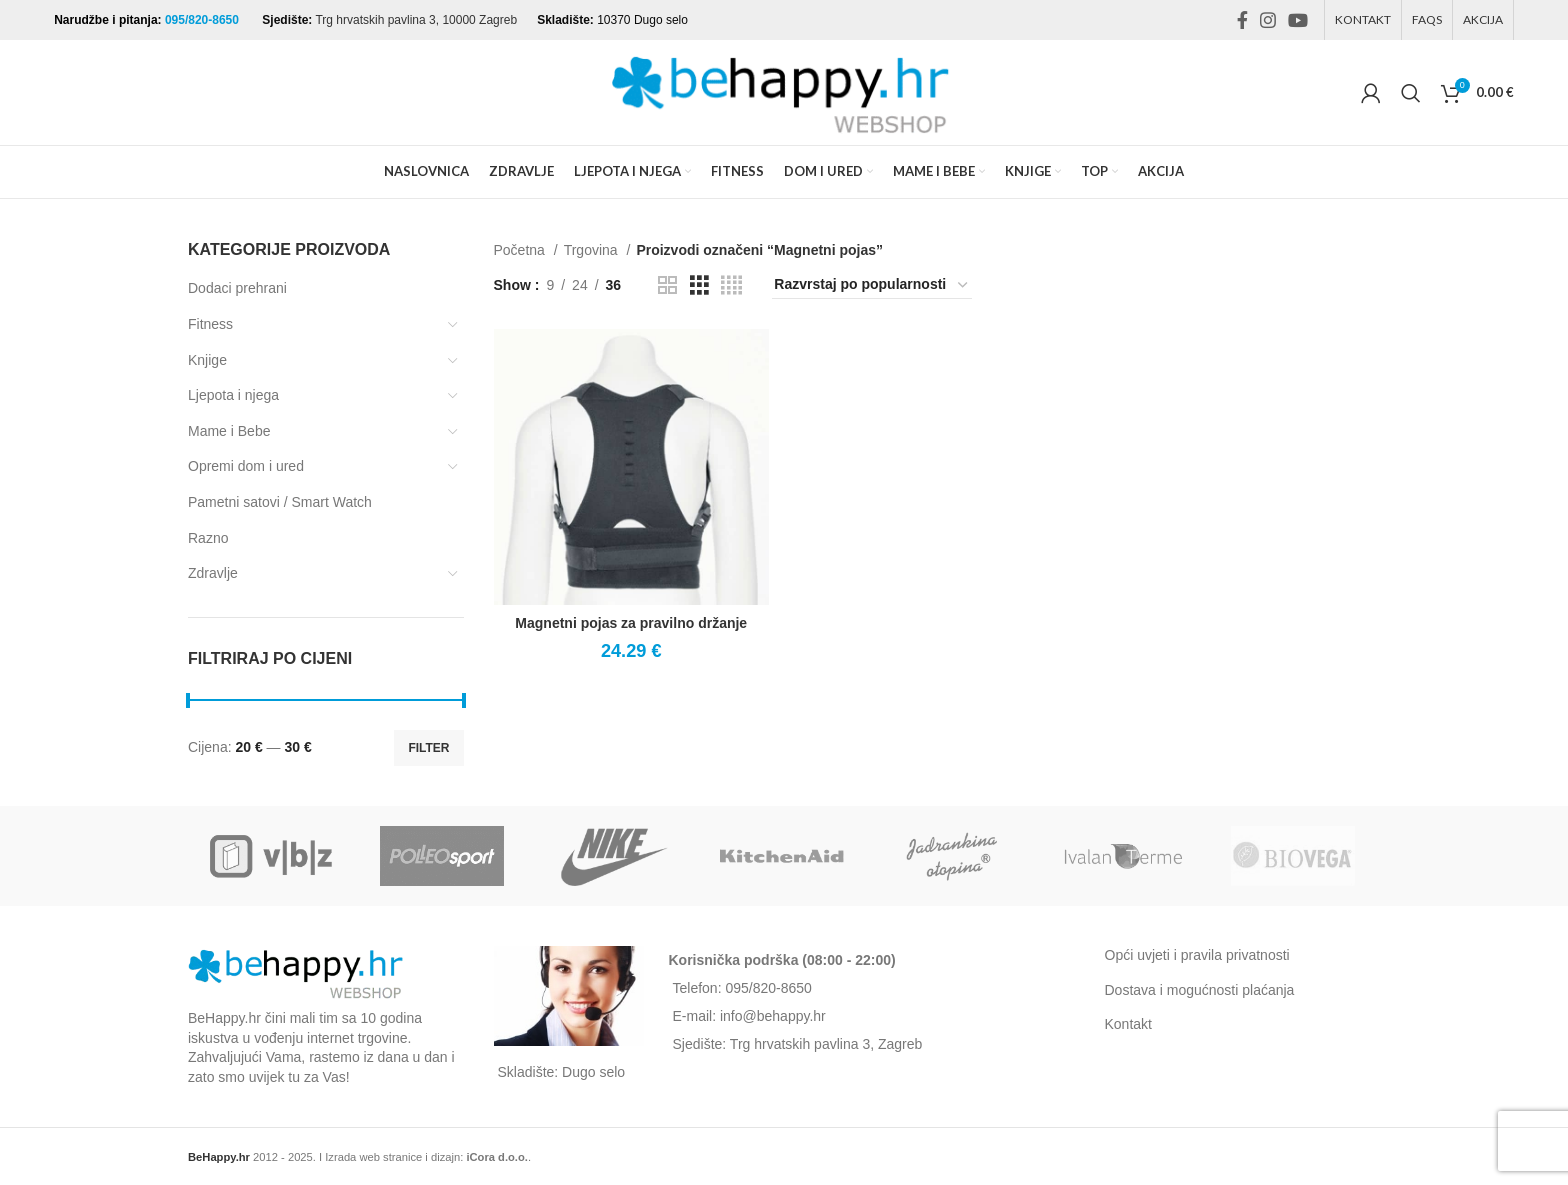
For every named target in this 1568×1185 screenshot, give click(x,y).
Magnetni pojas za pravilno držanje (631, 623)
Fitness (210, 324)
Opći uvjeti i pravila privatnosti (1197, 955)
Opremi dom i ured (246, 466)
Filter (428, 748)
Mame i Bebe (229, 431)
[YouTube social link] (1298, 20)
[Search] (1411, 93)
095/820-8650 (203, 20)
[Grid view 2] (667, 285)
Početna (521, 250)
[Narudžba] (872, 285)
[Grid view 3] (699, 285)
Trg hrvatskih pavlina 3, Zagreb (826, 1044)
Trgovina (593, 250)
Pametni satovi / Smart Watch (280, 502)
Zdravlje (213, 573)
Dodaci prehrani (237, 288)
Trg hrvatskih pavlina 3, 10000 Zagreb (416, 20)
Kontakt (1128, 1024)
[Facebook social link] (1242, 20)
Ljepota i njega (233, 395)
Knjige (207, 360)
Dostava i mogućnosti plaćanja (1200, 990)
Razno (208, 538)
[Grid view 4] (731, 285)
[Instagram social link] (1268, 20)
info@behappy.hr (773, 1016)
